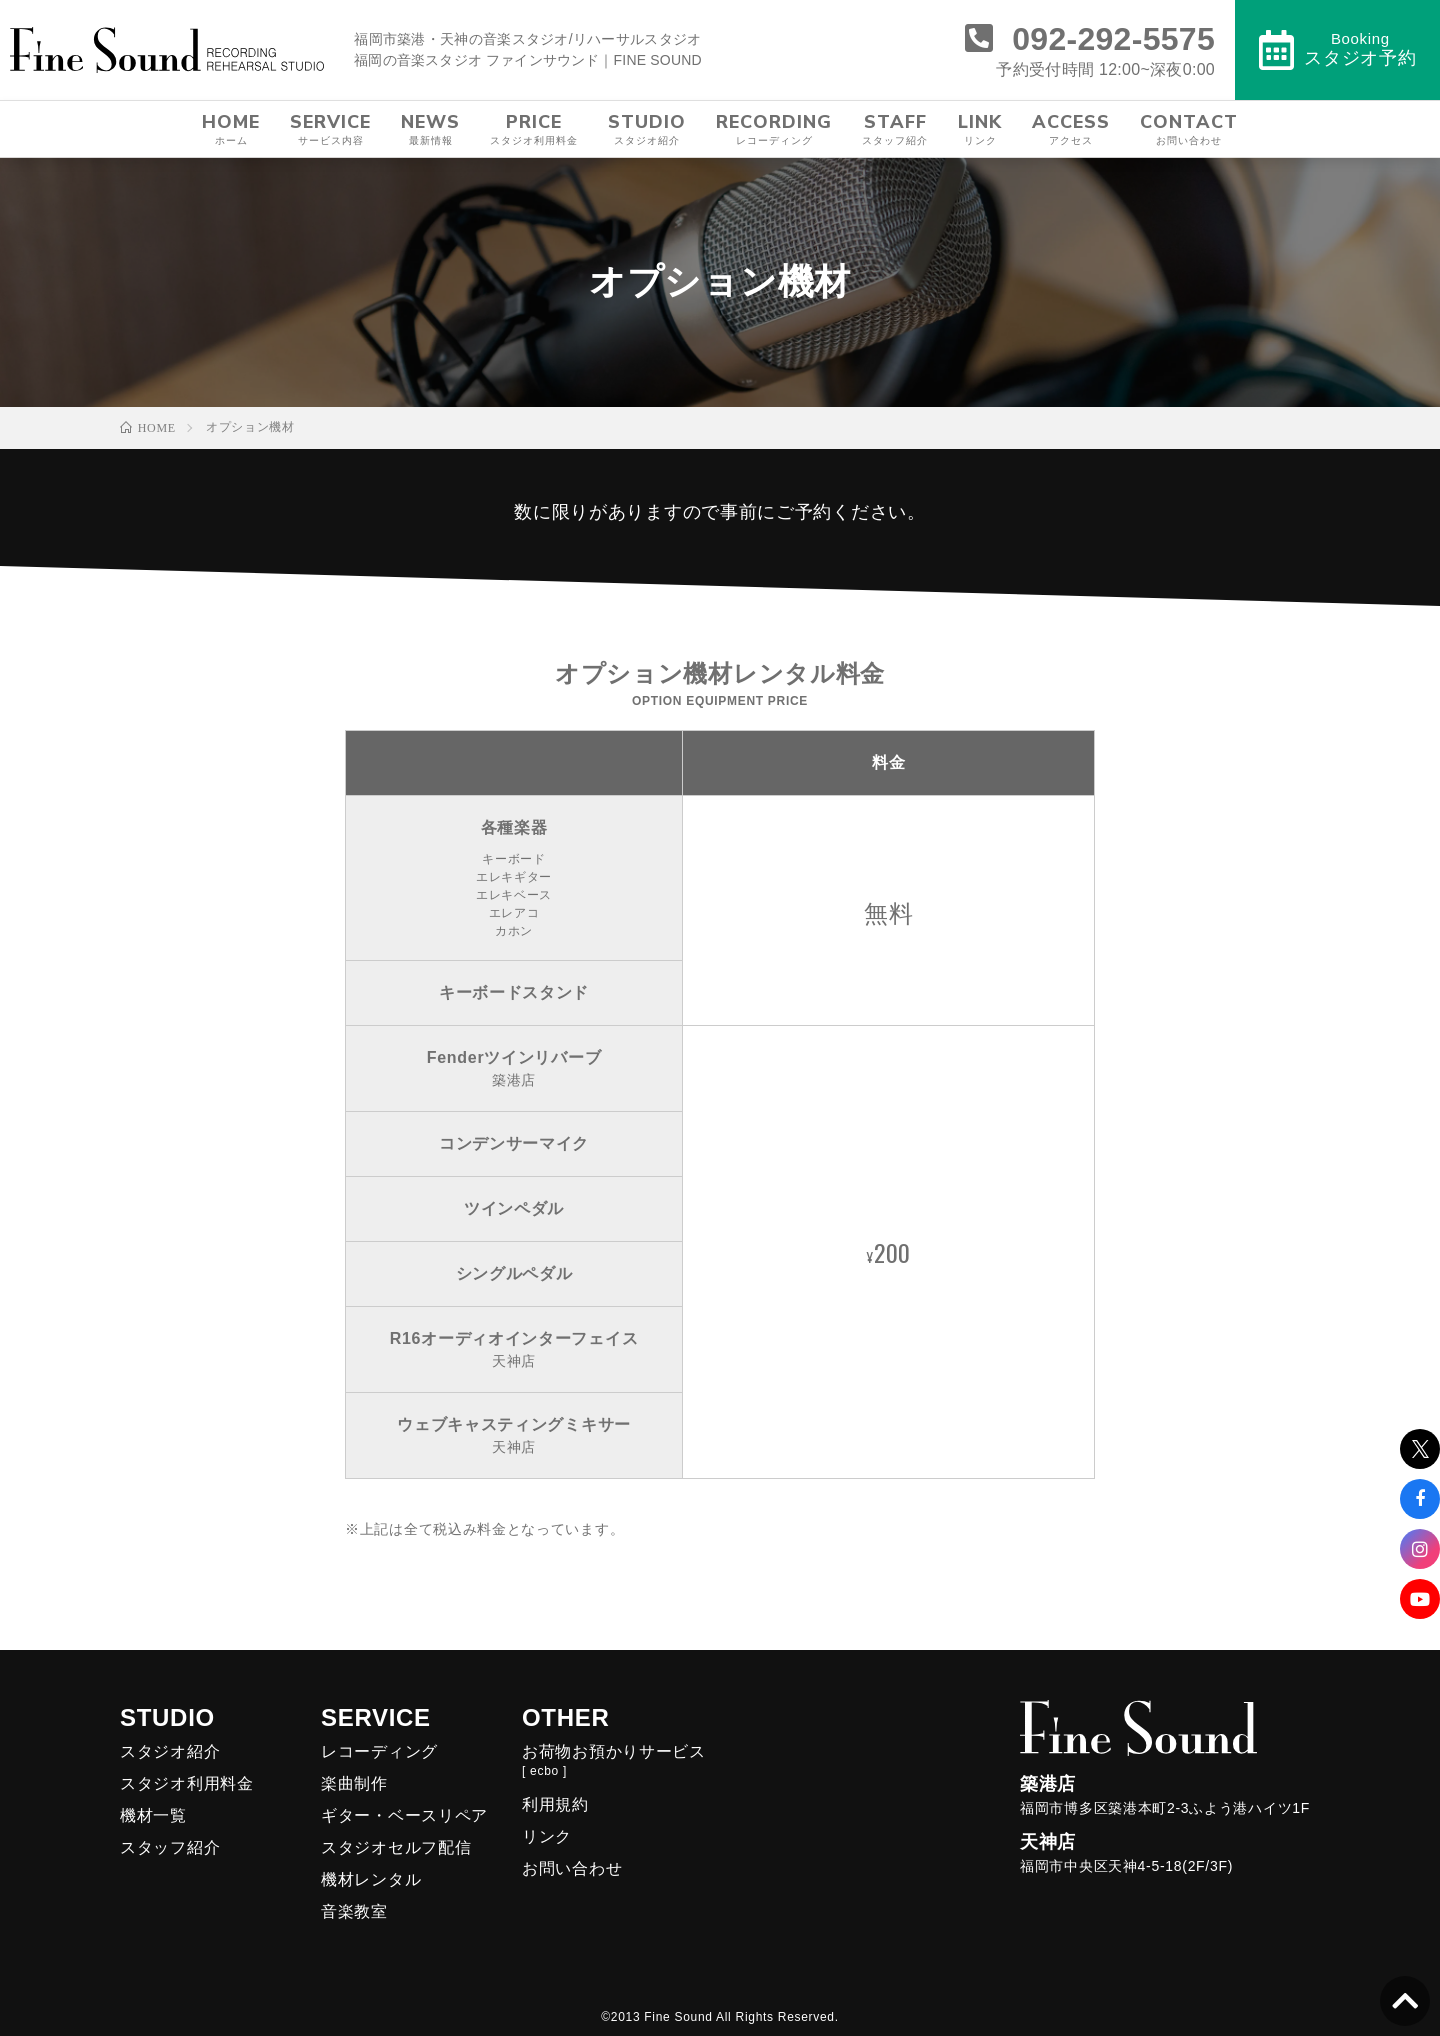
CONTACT (1189, 128)
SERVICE (330, 128)
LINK (980, 128)
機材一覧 (153, 1815)
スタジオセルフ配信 (396, 1847)
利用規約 (555, 1804)
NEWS (430, 128)
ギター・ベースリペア (404, 1815)
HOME (231, 128)
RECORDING (774, 128)
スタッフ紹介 (170, 1847)
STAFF (895, 128)
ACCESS (1071, 128)
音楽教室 (354, 1911)
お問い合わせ (572, 1868)
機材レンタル (371, 1879)
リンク (547, 1836)
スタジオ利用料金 (187, 1783)
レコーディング (379, 1751)
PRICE (534, 128)
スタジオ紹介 (170, 1751)
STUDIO (647, 128)
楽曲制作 (354, 1783)
